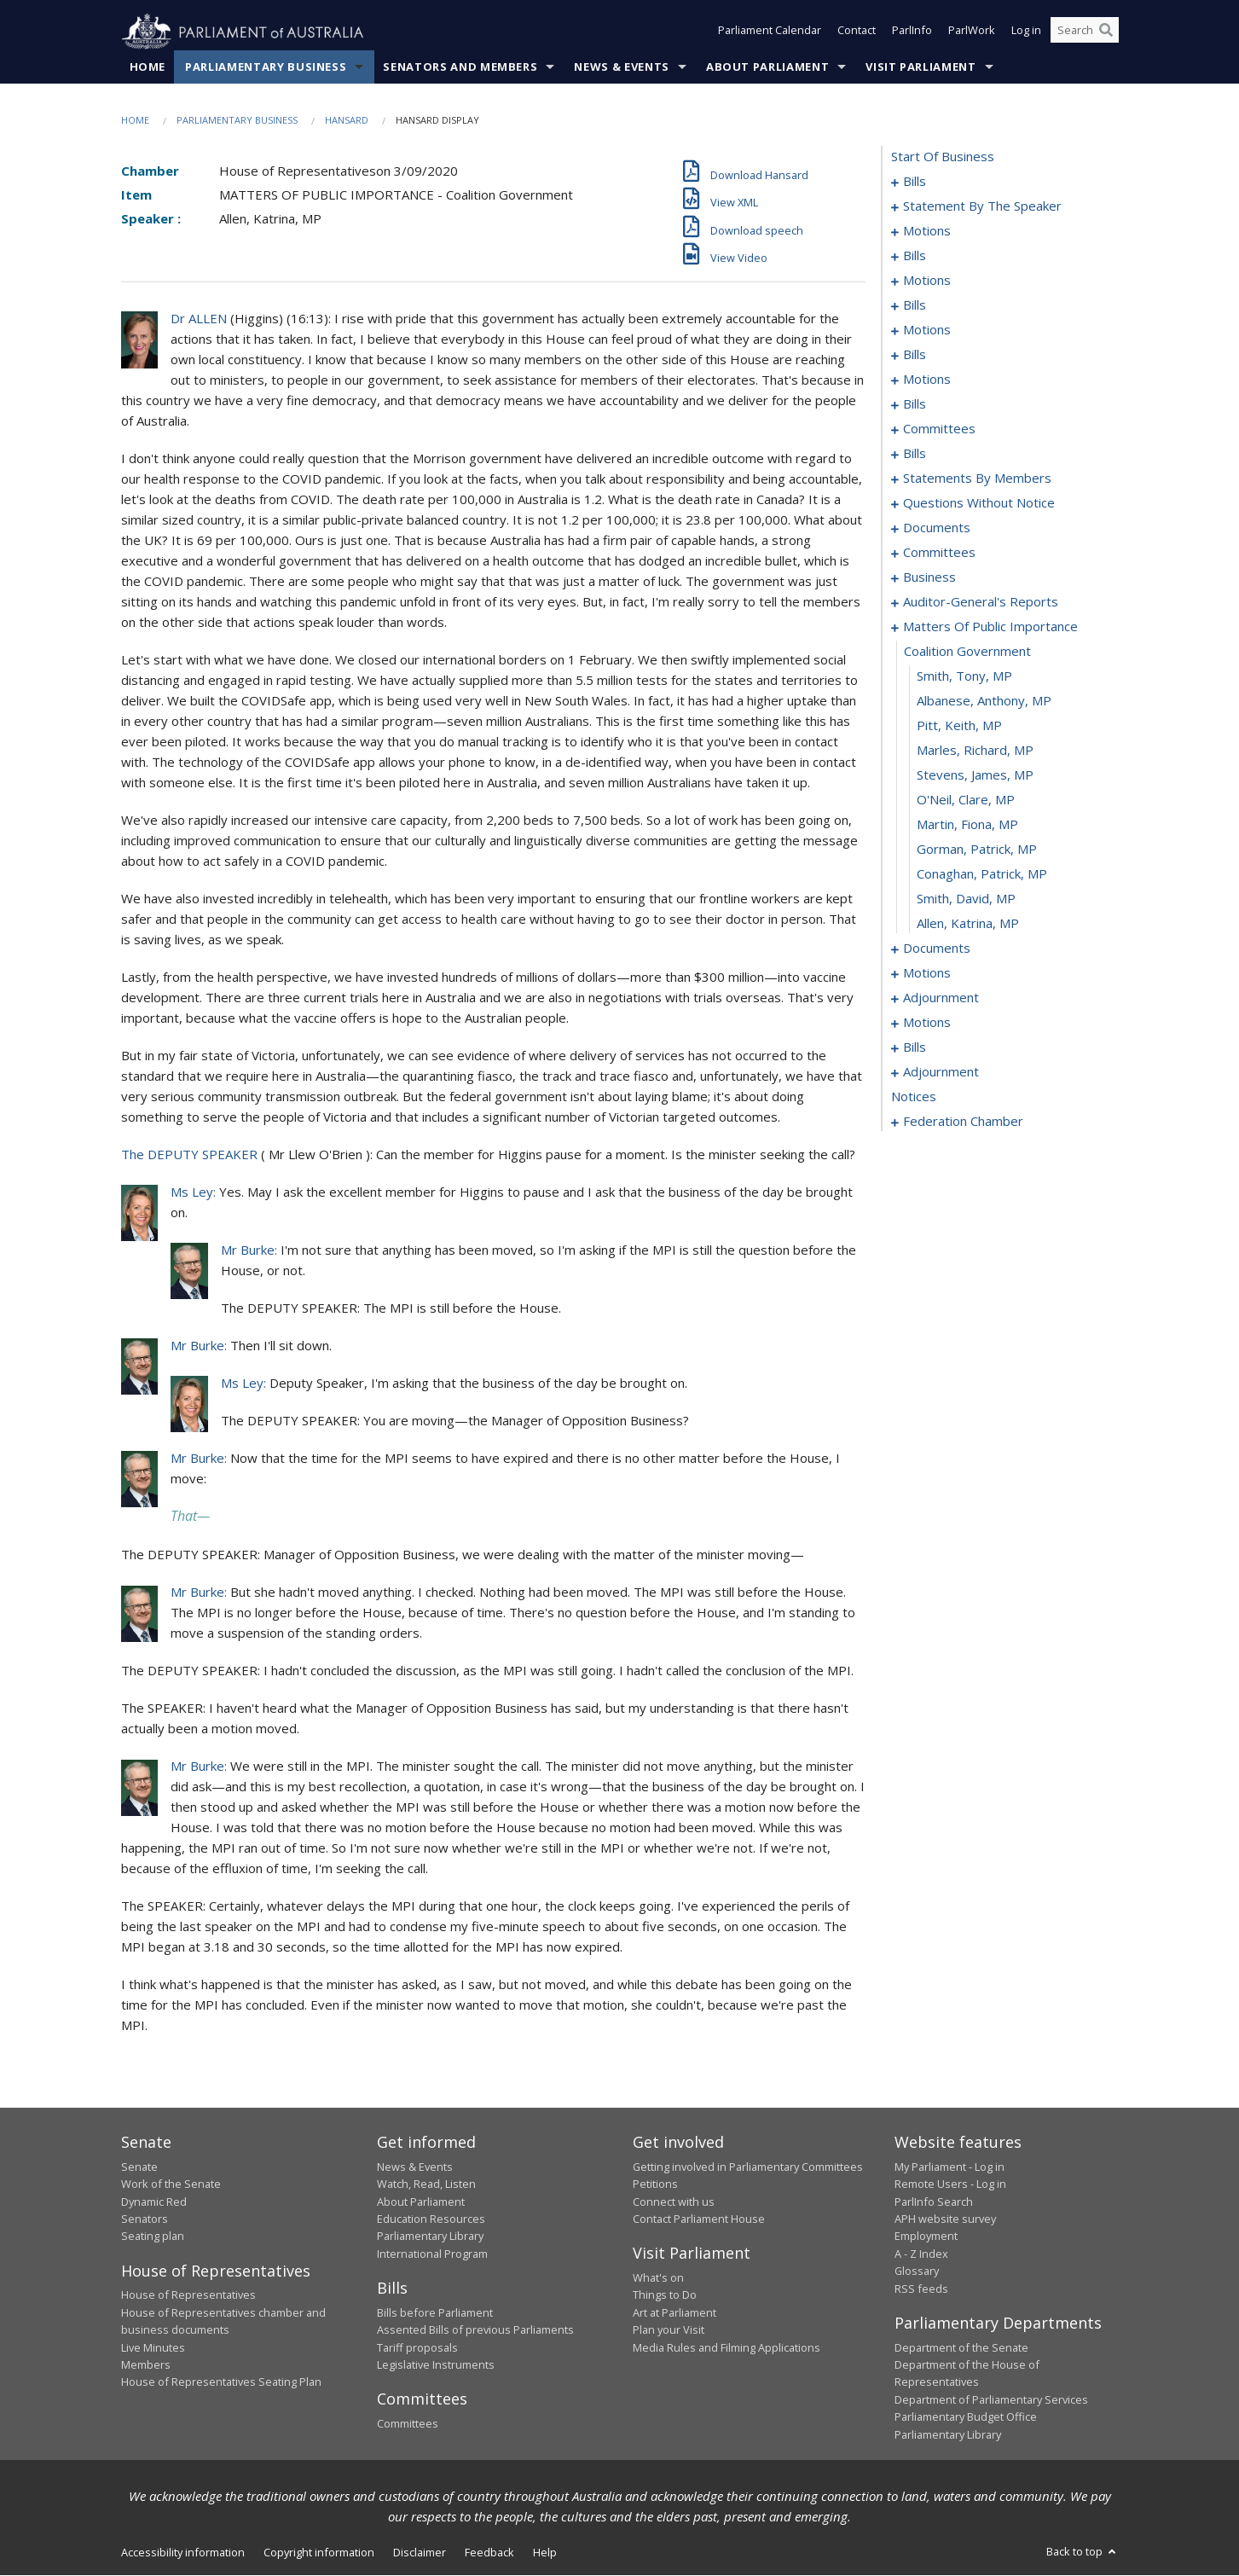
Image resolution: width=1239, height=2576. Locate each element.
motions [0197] (927, 973)
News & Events (621, 67)
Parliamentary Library (430, 2236)
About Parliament (767, 67)
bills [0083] (914, 404)
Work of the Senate (171, 2184)
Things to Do (665, 2295)
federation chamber (963, 1121)
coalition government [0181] (967, 651)
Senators (144, 2219)
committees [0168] (939, 552)
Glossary (917, 2271)
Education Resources (431, 2219)
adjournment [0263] (941, 1072)
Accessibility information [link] (183, 2553)
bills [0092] (914, 453)
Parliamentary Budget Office (966, 2417)
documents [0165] (936, 528)
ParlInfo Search (934, 2201)
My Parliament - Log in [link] (950, 2167)
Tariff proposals (417, 2347)
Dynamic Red (154, 2201)
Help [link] (545, 2553)
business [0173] (929, 577)
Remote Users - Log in (950, 2184)
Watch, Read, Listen (426, 2184)
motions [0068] (927, 379)
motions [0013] (927, 231)
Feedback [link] (489, 2553)
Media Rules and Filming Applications (726, 2347)
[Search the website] (1085, 32)
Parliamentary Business (265, 67)
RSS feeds (921, 2288)
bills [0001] (914, 181)
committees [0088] (939, 429)
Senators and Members (460, 67)
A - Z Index (921, 2254)
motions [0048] (927, 330)
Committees (407, 2424)
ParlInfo (912, 32)
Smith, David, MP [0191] (966, 899)
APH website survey (945, 2219)
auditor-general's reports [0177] (980, 602)
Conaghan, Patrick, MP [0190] (982, 874)
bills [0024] (914, 255)
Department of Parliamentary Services (991, 2399)
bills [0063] (914, 354)
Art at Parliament (674, 2312)
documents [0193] (936, 948)
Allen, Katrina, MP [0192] (968, 923)
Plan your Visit (668, 2330)
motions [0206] (927, 1022)
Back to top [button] (1082, 2552)
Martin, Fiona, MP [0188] (967, 824)
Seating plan (152, 2236)
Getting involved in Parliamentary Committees (748, 2167)
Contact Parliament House (699, 2219)
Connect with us (674, 2201)
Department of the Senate (961, 2347)
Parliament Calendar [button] (769, 32)
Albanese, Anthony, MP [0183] (984, 701)
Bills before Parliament (435, 2312)
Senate (139, 2167)
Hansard (346, 120)
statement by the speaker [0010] (982, 206)
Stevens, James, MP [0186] (975, 775)
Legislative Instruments (436, 2365)
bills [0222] (914, 1047)
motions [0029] (927, 280)
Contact (856, 32)
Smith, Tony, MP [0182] (964, 676)
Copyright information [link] (318, 2553)
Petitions (655, 2184)
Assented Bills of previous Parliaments (475, 2330)
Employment (926, 2236)
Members (146, 2365)
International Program (432, 2254)
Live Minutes (153, 2347)
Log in (1026, 32)
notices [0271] (913, 1096)
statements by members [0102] (977, 478)
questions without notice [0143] (979, 503)
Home (148, 67)
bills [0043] (914, 305)
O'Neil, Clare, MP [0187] (966, 800)
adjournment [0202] (941, 998)
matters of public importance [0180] (990, 626)
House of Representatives (188, 2295)
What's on (658, 2278)
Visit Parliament (921, 67)
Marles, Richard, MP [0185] (975, 750)
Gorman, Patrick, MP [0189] (977, 849)
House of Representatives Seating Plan (221, 2382)
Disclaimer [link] (419, 2553)
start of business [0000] (942, 156)
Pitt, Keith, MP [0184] (959, 725)
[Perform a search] (1106, 32)
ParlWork (971, 32)
